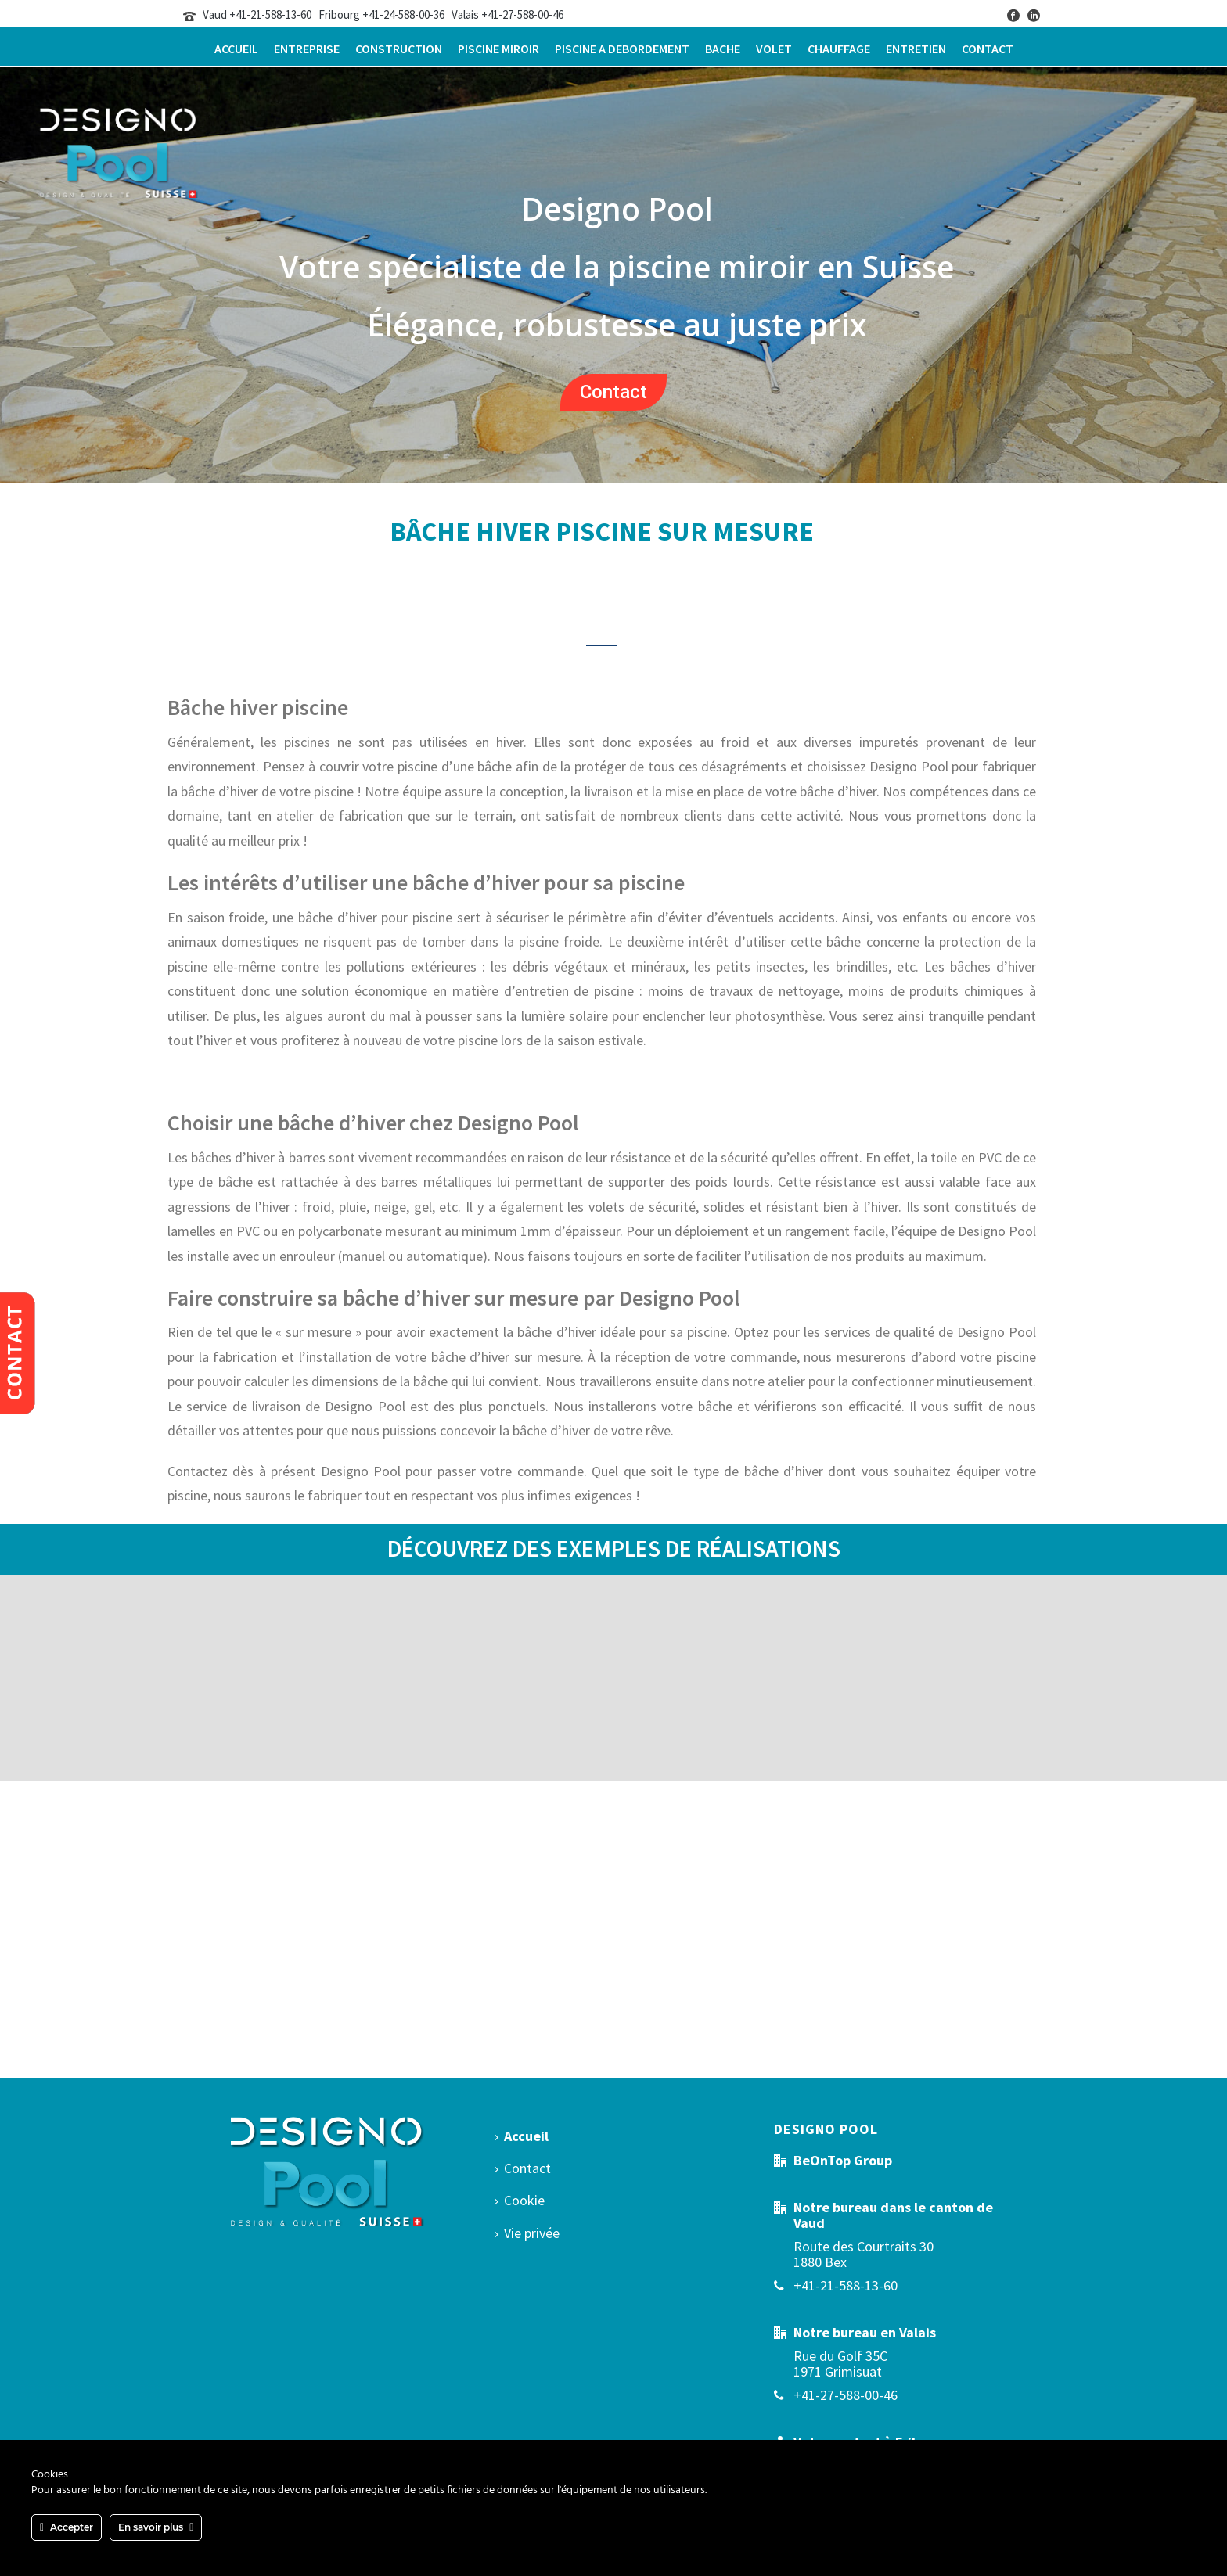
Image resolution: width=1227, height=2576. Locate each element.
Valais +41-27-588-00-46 (507, 14)
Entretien (916, 48)
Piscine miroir (498, 48)
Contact (987, 48)
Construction (398, 48)
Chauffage (839, 48)
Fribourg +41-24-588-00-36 (381, 14)
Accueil (236, 48)
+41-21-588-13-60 (845, 2286)
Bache (722, 48)
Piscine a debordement (622, 48)
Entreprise (307, 48)
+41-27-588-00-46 (845, 2395)
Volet (774, 48)
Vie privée (527, 2233)
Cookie (520, 2200)
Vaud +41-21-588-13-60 (257, 14)
